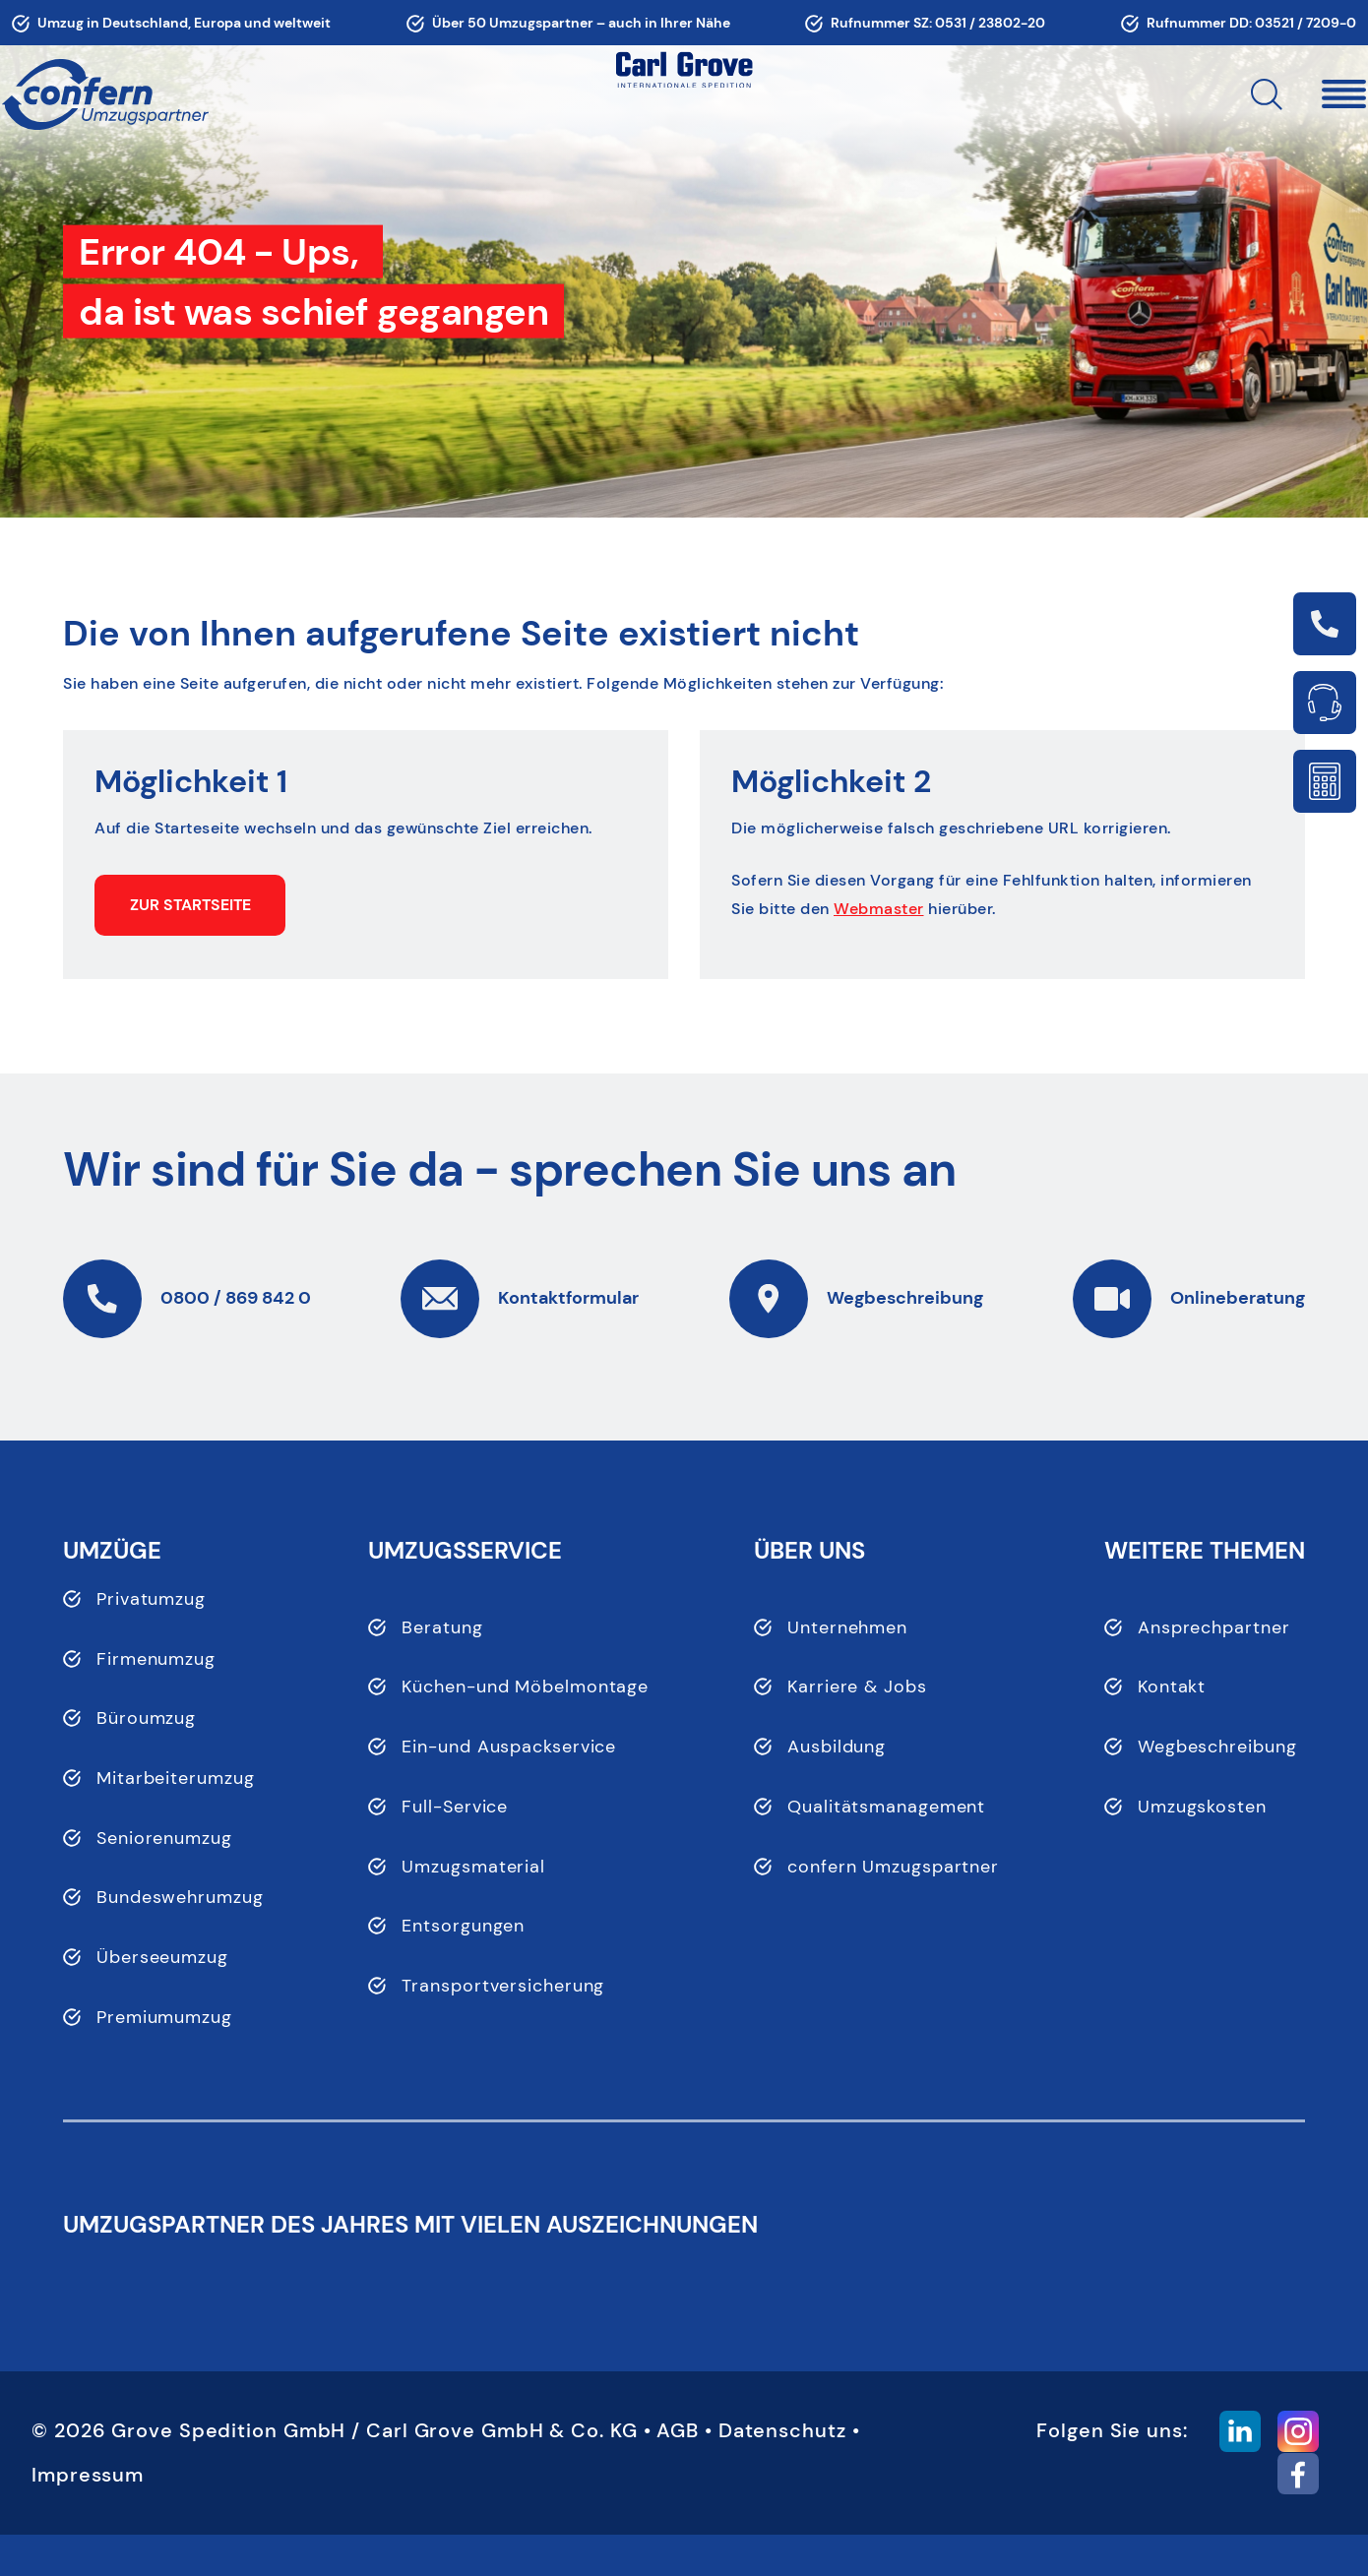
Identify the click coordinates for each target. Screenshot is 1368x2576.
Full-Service (455, 1806)
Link (1324, 623)
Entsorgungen (463, 1925)
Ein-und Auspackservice (509, 1746)
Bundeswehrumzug (180, 1897)
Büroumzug (146, 1718)
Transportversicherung (503, 1985)
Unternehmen (847, 1627)
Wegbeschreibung (1217, 1746)
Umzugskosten (1202, 1806)
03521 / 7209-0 (1305, 22)
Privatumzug (151, 1599)
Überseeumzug (162, 1957)
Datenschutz (782, 2471)
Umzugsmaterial (473, 1866)
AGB (677, 2471)
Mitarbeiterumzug (175, 1778)
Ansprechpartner (1214, 1627)
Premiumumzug (164, 2017)
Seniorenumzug (164, 1838)
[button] (1283, 94)
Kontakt (1172, 1686)
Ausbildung (836, 1746)
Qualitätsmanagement (886, 1806)
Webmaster (879, 908)
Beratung (442, 1627)
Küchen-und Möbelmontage (525, 1686)
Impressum (87, 2516)
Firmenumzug (156, 1659)
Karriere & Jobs (857, 1686)
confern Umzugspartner (893, 1866)
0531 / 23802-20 (990, 22)
